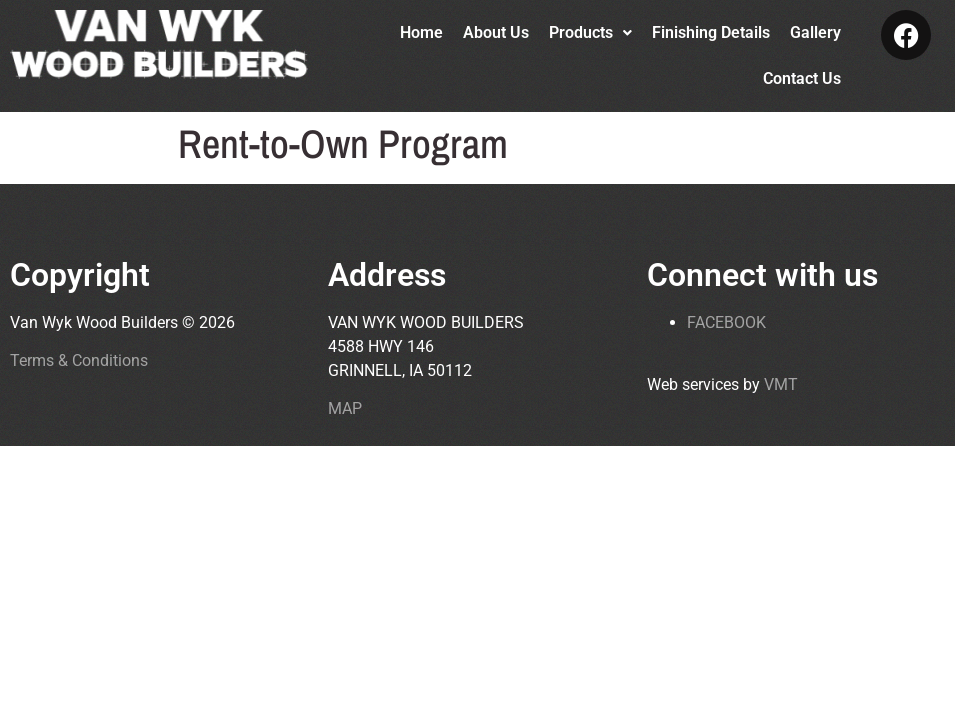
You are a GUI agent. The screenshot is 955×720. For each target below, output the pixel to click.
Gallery (815, 32)
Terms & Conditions (79, 360)
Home (421, 32)
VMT (781, 384)
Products (590, 32)
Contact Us (802, 78)
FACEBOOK (726, 322)
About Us (496, 32)
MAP (345, 408)
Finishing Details (711, 32)
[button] (590, 33)
